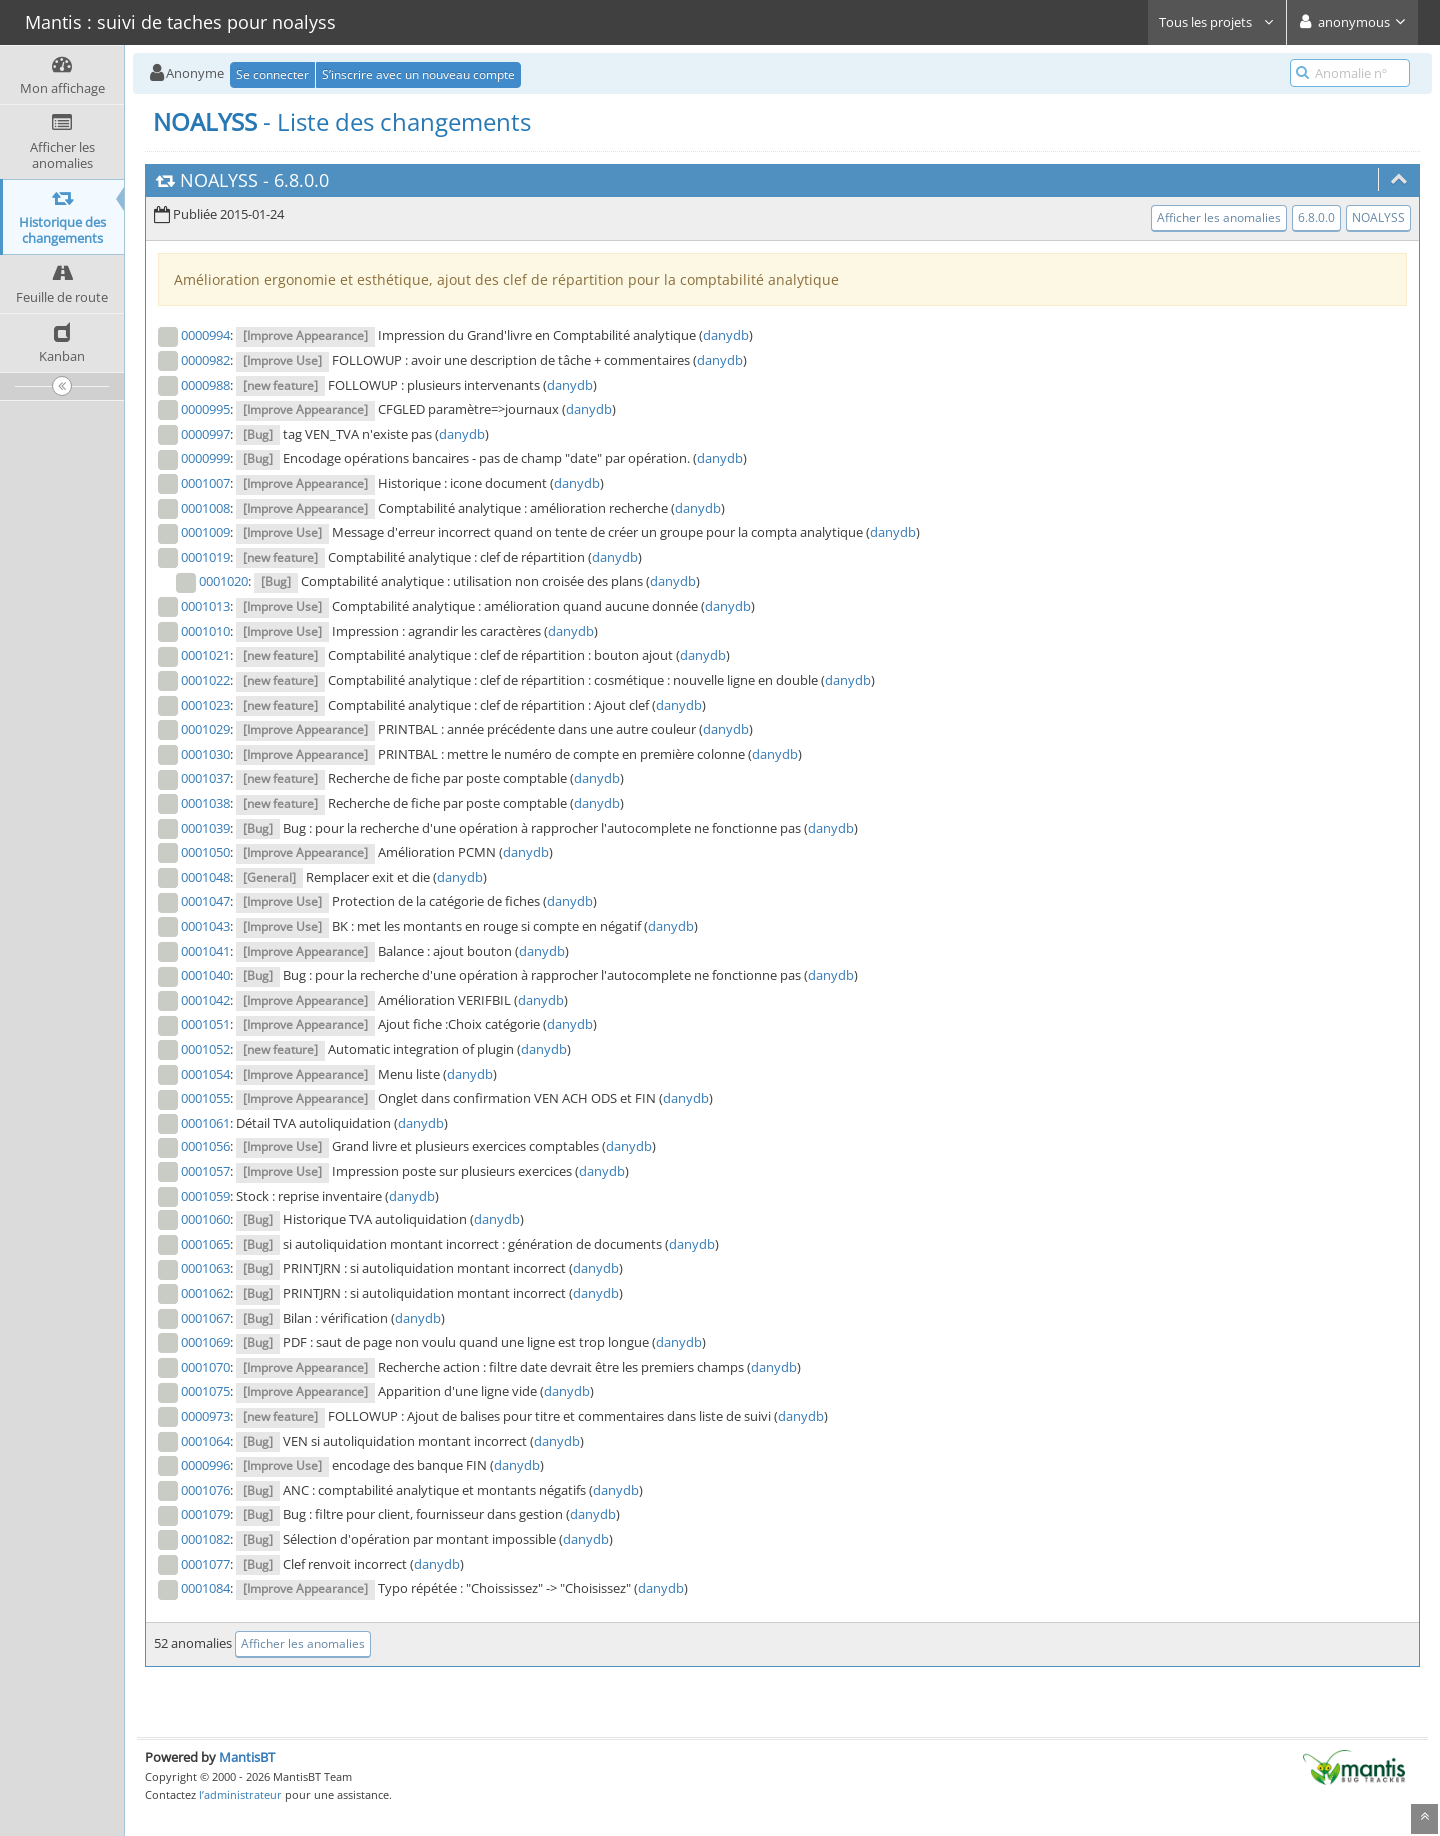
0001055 (205, 1098)
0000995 (205, 409)
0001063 (205, 1268)
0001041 (205, 951)
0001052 (205, 1049)
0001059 (205, 1196)
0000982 (205, 360)
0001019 (205, 557)
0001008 (205, 508)
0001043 (205, 926)
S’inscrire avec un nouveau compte (418, 74)
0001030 (205, 754)
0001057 (205, 1171)
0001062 (205, 1293)
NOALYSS (219, 180)
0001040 (205, 975)
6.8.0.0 (301, 180)
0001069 (205, 1342)
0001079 (205, 1514)
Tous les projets (1217, 22)
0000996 (205, 1465)
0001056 (205, 1146)
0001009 (205, 532)
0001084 (205, 1588)
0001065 (205, 1244)
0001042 (205, 1000)
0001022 (205, 680)
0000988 (205, 385)
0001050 (205, 852)
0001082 (205, 1539)
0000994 (205, 335)
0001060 (205, 1219)
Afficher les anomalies (1219, 217)
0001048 (205, 877)
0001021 (205, 655)
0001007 (205, 483)
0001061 (205, 1123)
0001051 (205, 1024)
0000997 (205, 434)
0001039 (205, 828)
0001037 (205, 778)
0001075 (205, 1391)
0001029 (205, 729)
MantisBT (247, 1757)
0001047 (205, 901)
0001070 (205, 1367)
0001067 (205, 1318)
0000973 (205, 1416)
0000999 (205, 458)
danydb (726, 335)
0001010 (205, 631)
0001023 (205, 705)
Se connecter (272, 74)
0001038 (205, 803)
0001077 (205, 1564)
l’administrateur (240, 1794)
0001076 (205, 1490)
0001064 (205, 1441)
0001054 (205, 1074)
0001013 (205, 606)
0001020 (223, 581)
